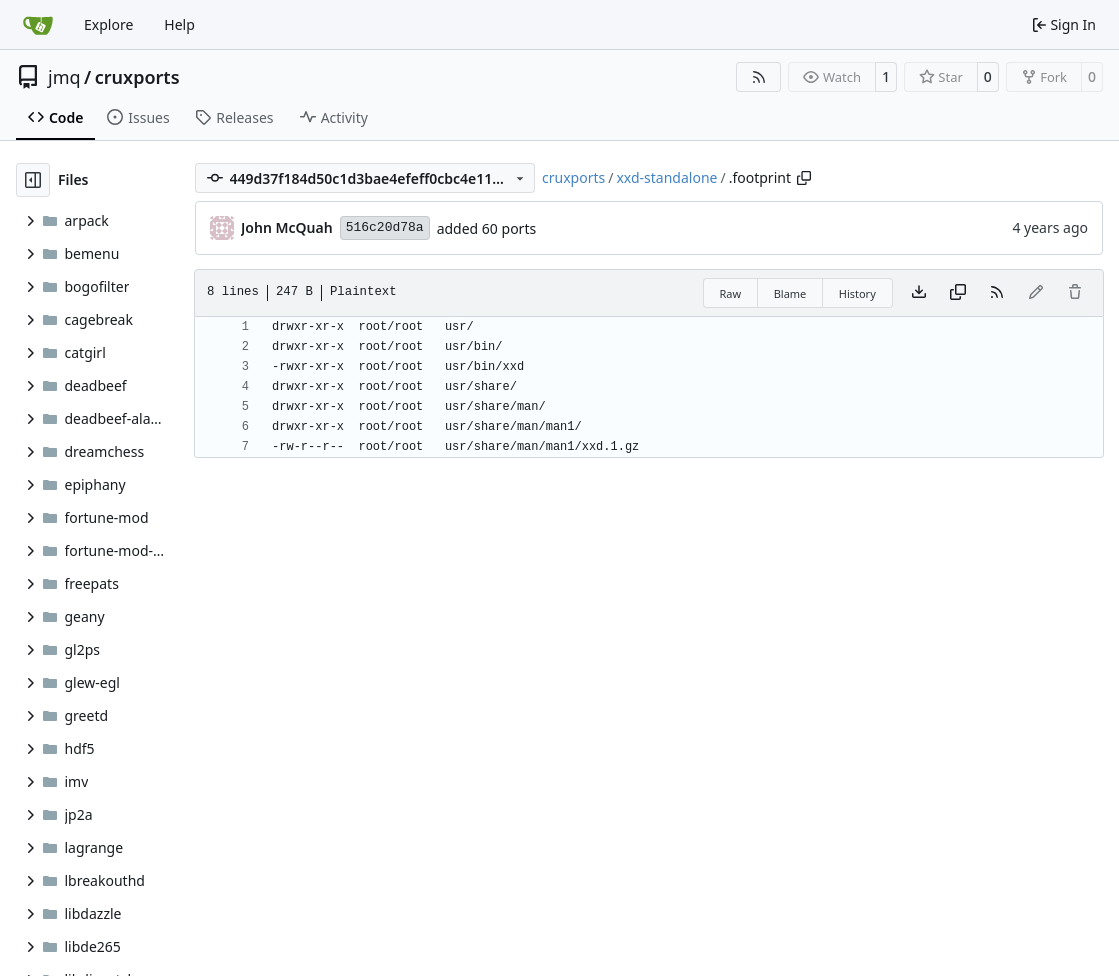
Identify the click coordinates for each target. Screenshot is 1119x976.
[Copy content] (958, 293)
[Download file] (919, 293)
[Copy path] (804, 178)
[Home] (38, 25)
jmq (64, 77)
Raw (731, 293)
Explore (108, 24)
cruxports (137, 77)
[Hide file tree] (33, 180)
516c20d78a (385, 227)
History (857, 293)
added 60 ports (487, 228)
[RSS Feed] (759, 77)
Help (179, 24)
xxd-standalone (666, 177)
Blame (790, 293)
